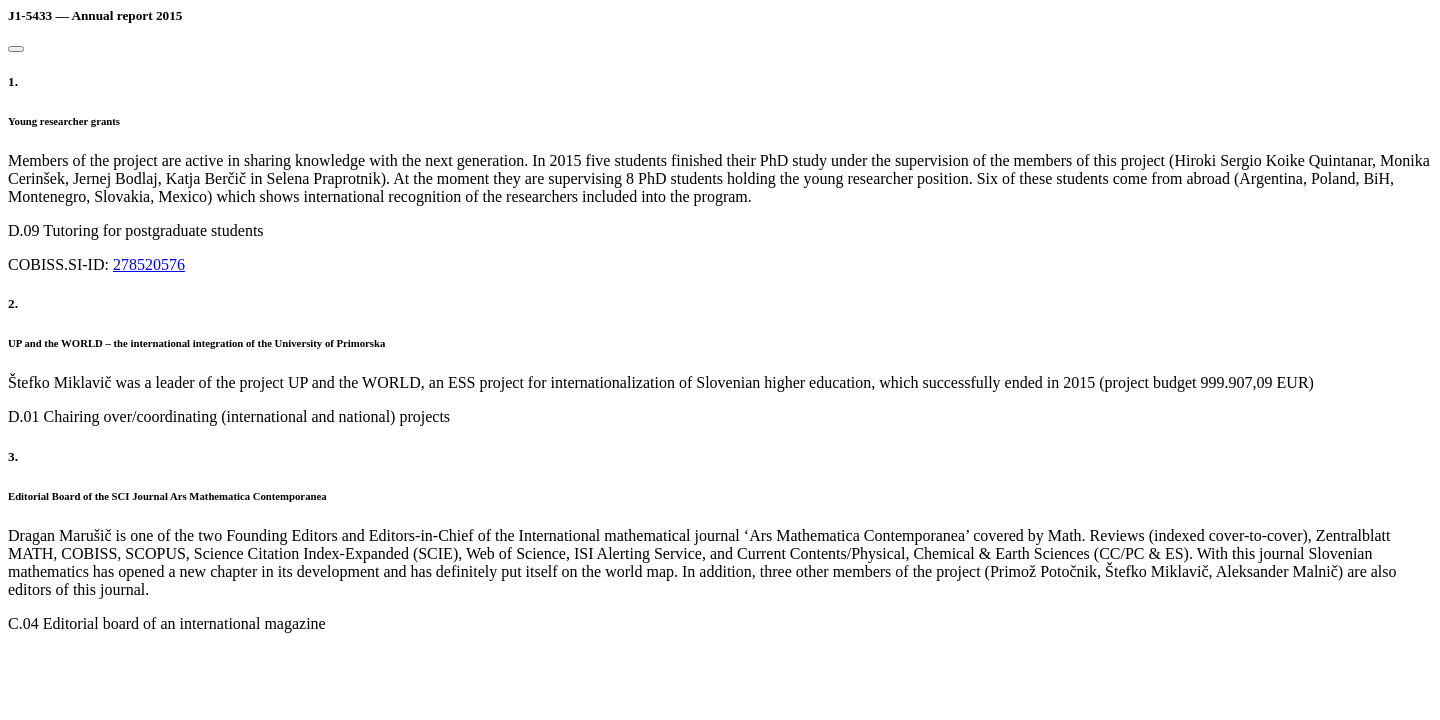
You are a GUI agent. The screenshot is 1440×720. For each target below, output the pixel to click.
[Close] (16, 49)
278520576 (149, 264)
